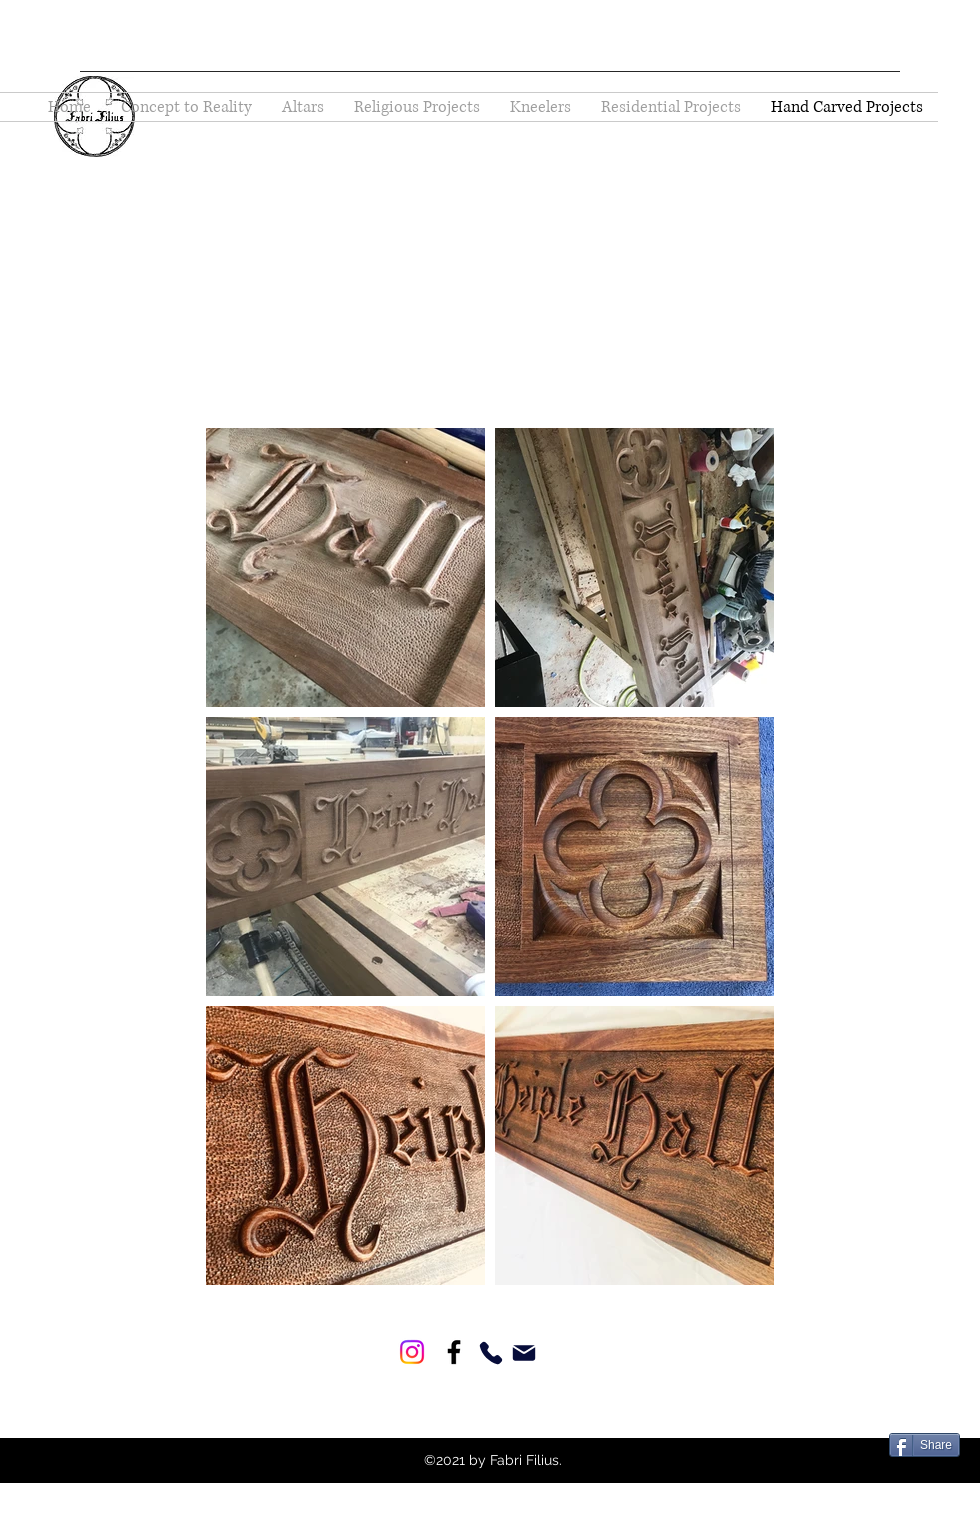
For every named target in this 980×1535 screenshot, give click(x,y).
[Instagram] (412, 1352)
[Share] (924, 1445)
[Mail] (523, 1352)
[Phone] (490, 1352)
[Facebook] (454, 1352)
